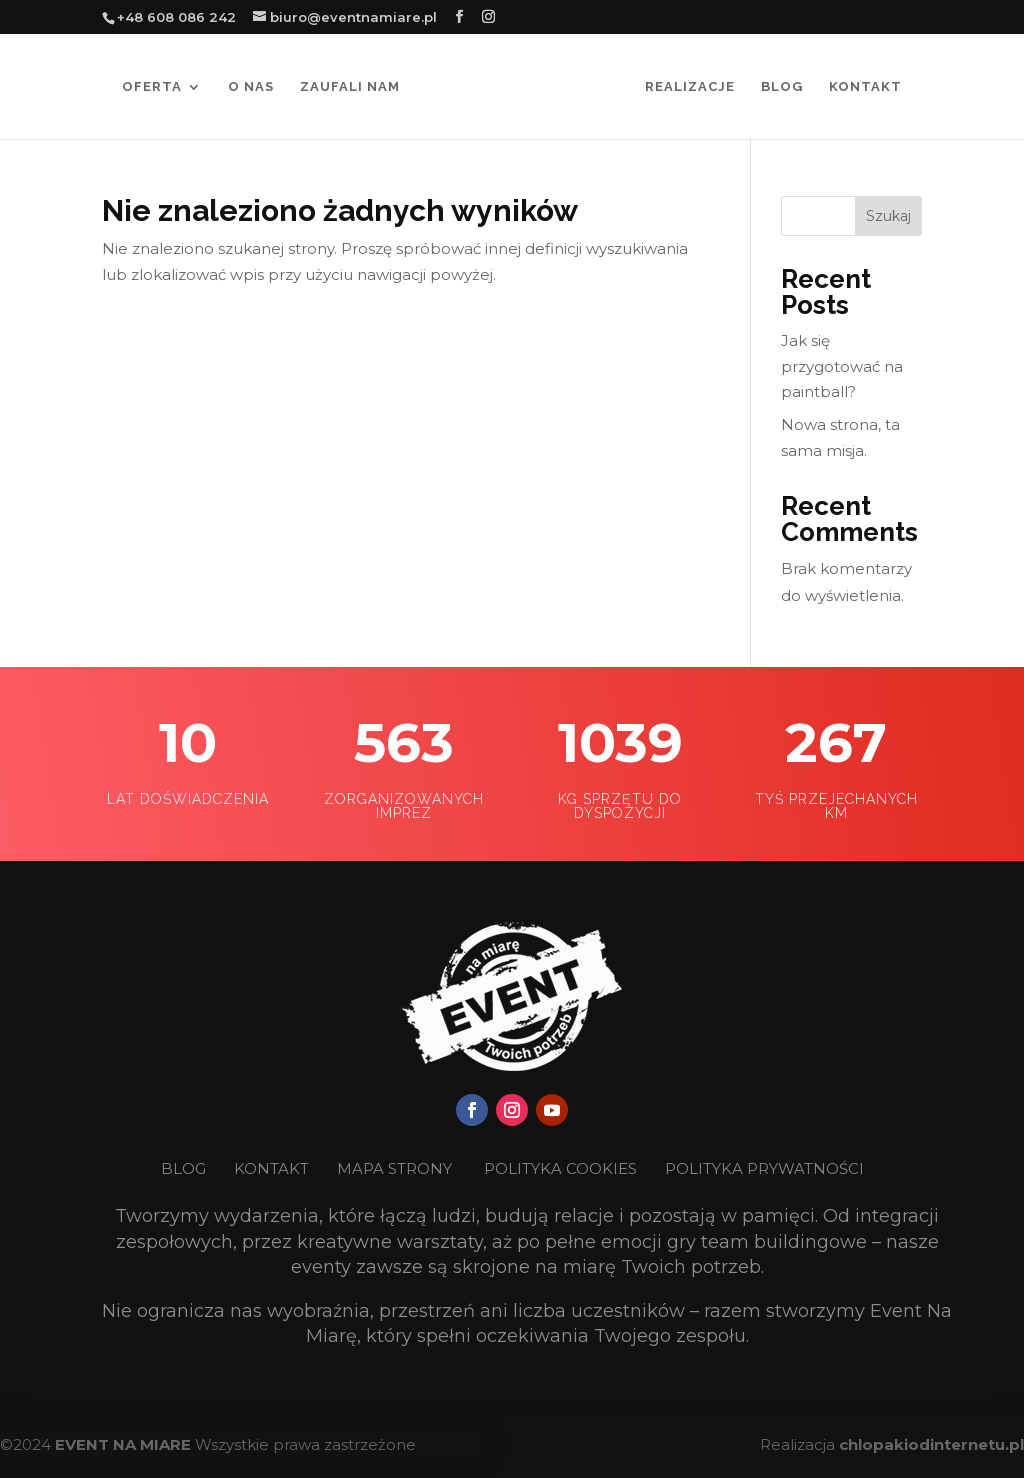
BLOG (185, 1168)
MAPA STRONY (394, 1168)
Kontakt (865, 87)
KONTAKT (273, 1168)
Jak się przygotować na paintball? (842, 366)
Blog (782, 87)
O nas (251, 87)
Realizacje (690, 87)
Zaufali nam (350, 87)
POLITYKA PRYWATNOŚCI (764, 1168)
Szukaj (888, 216)
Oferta (152, 87)
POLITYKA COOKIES (560, 1168)
